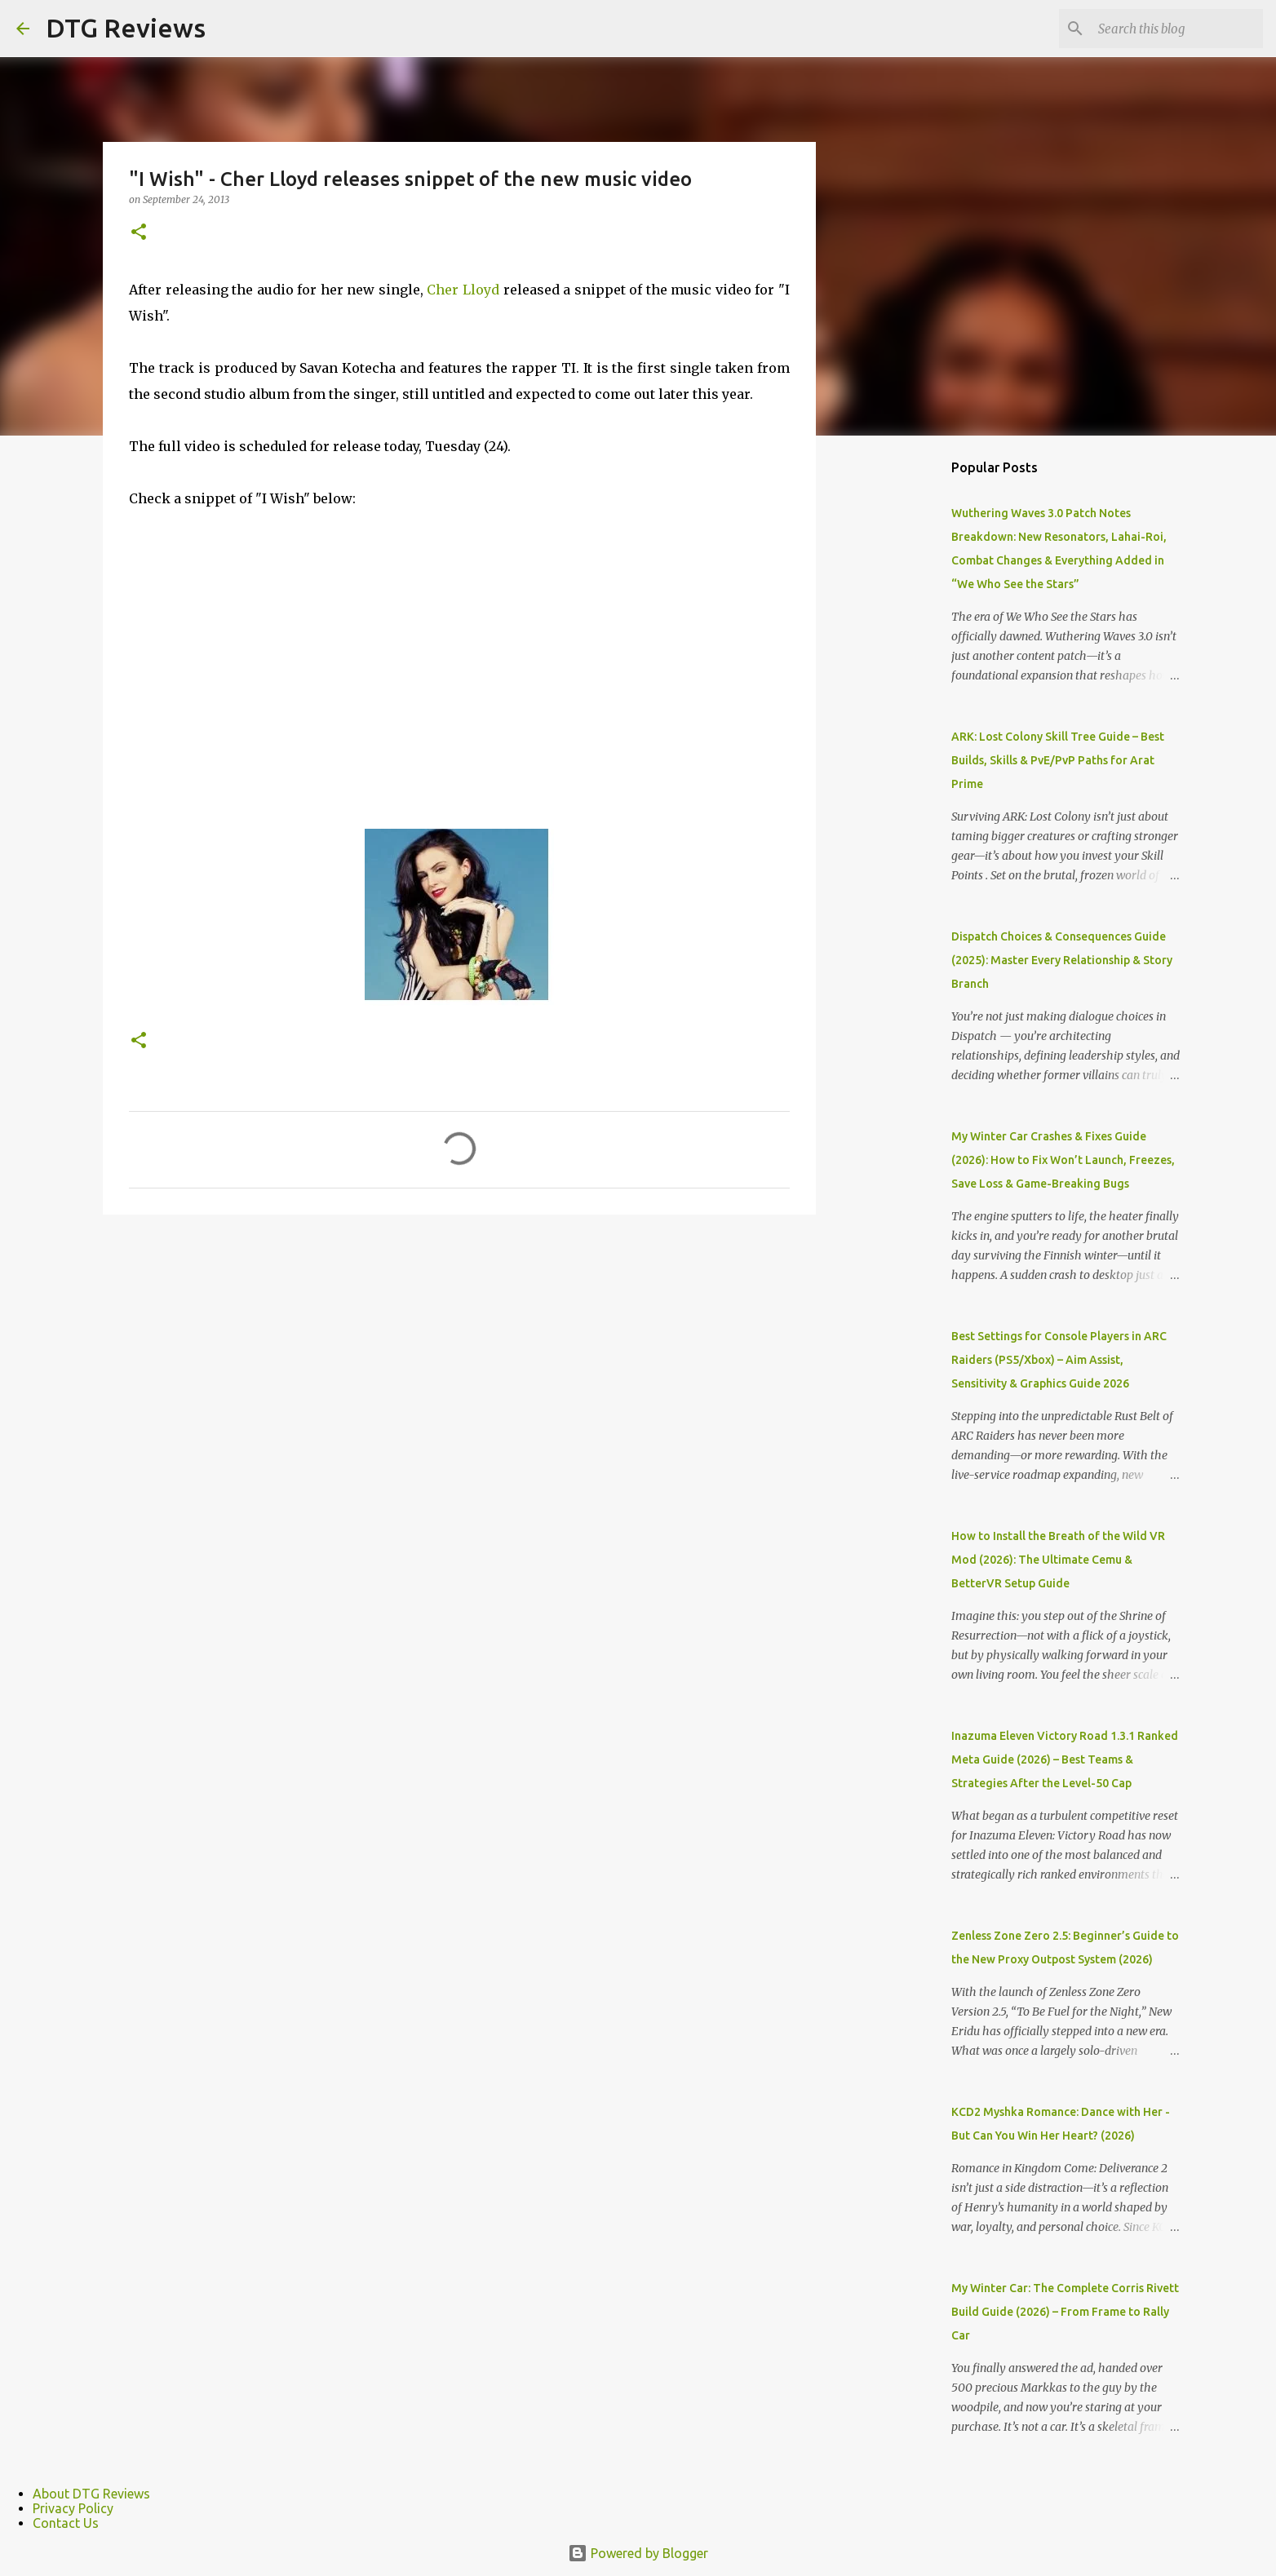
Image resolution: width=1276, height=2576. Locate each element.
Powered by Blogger (638, 2553)
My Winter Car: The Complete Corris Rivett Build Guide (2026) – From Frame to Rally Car (1065, 2312)
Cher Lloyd (461, 289)
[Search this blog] (1177, 28)
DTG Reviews (126, 27)
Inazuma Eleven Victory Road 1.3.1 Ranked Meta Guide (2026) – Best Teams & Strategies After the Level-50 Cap (1064, 1759)
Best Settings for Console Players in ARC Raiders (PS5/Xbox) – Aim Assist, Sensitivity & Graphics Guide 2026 (1059, 1360)
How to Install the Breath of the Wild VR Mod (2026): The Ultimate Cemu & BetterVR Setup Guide (1058, 1559)
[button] (138, 233)
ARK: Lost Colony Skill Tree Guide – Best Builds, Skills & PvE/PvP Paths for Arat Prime (1057, 760)
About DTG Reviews (91, 2493)
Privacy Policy (73, 2508)
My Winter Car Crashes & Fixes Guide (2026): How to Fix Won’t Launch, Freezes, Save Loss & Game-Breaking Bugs (1063, 1160)
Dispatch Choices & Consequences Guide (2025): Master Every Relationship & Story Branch (1061, 960)
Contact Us (66, 2523)
